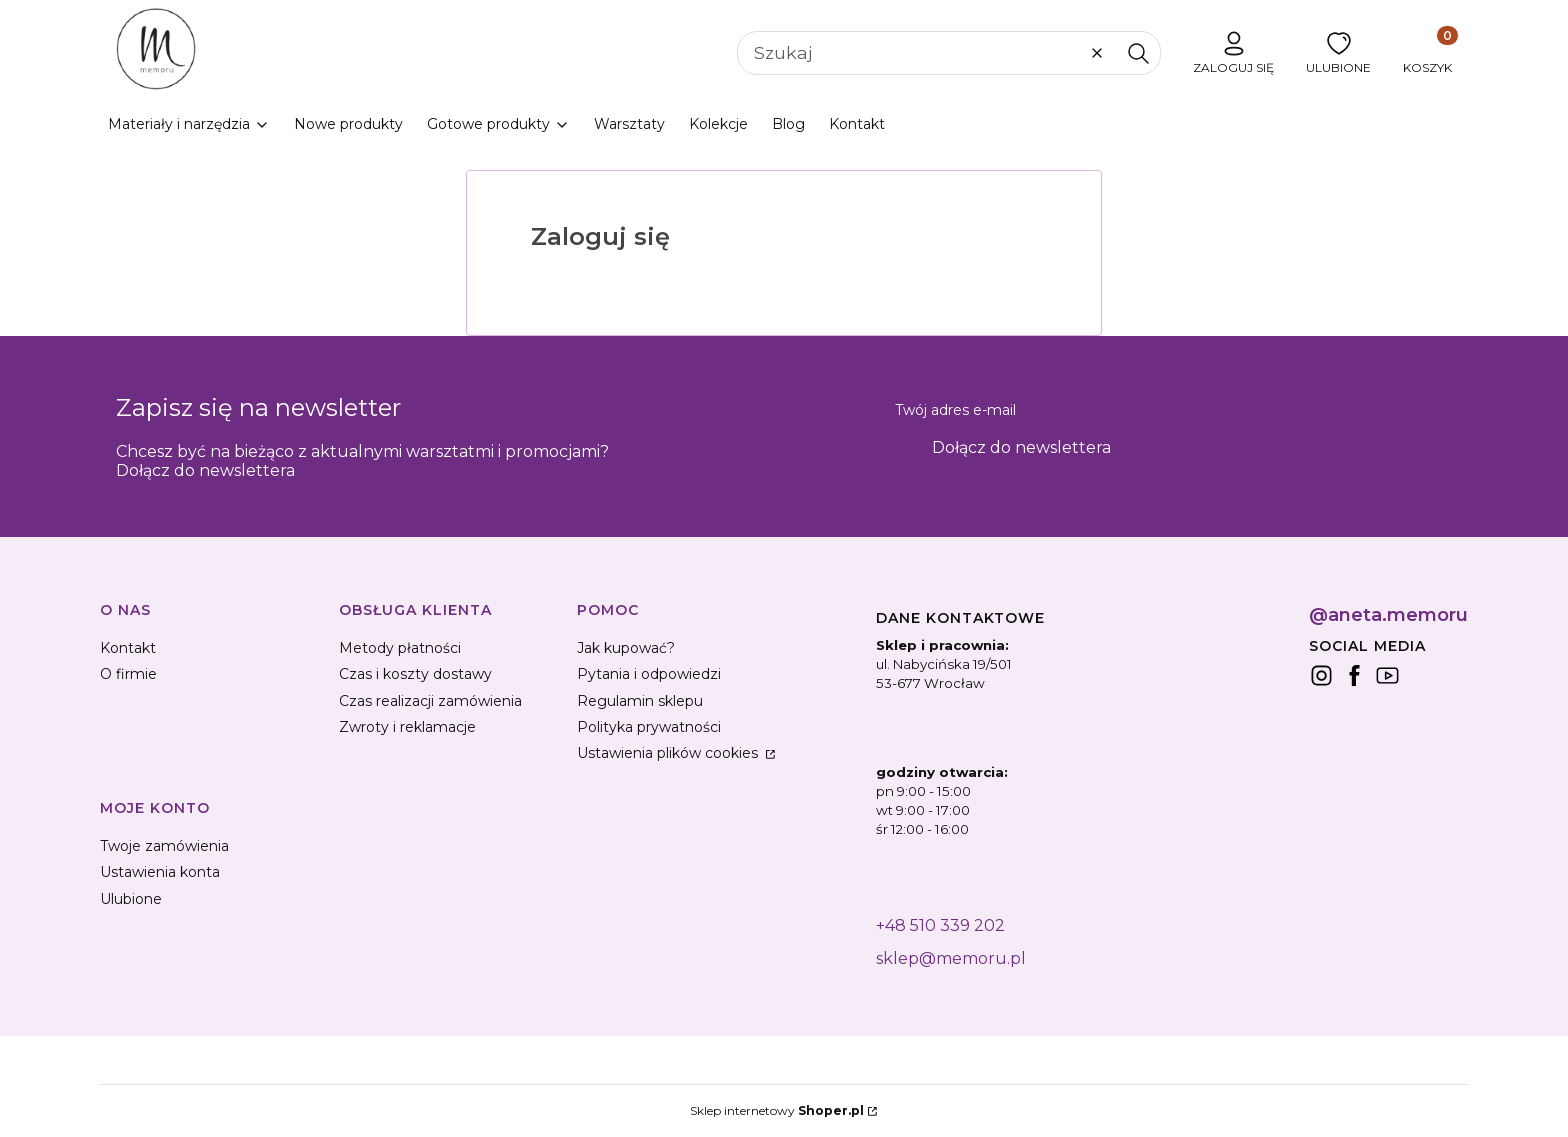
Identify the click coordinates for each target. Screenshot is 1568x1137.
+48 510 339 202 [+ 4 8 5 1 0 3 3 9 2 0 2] (940, 925)
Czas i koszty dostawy (415, 674)
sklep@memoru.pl (951, 958)
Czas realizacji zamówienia (430, 701)
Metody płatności (400, 648)
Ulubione (131, 899)
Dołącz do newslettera (1021, 448)
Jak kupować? (626, 648)
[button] (1138, 53)
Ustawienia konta (160, 872)
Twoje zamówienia (164, 846)
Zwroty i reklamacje (407, 727)
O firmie (128, 674)
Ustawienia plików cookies (669, 753)
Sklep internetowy (777, 1110)
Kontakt (128, 648)
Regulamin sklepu (640, 701)
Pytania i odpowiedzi (649, 674)
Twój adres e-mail (955, 410)
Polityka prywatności (649, 727)
